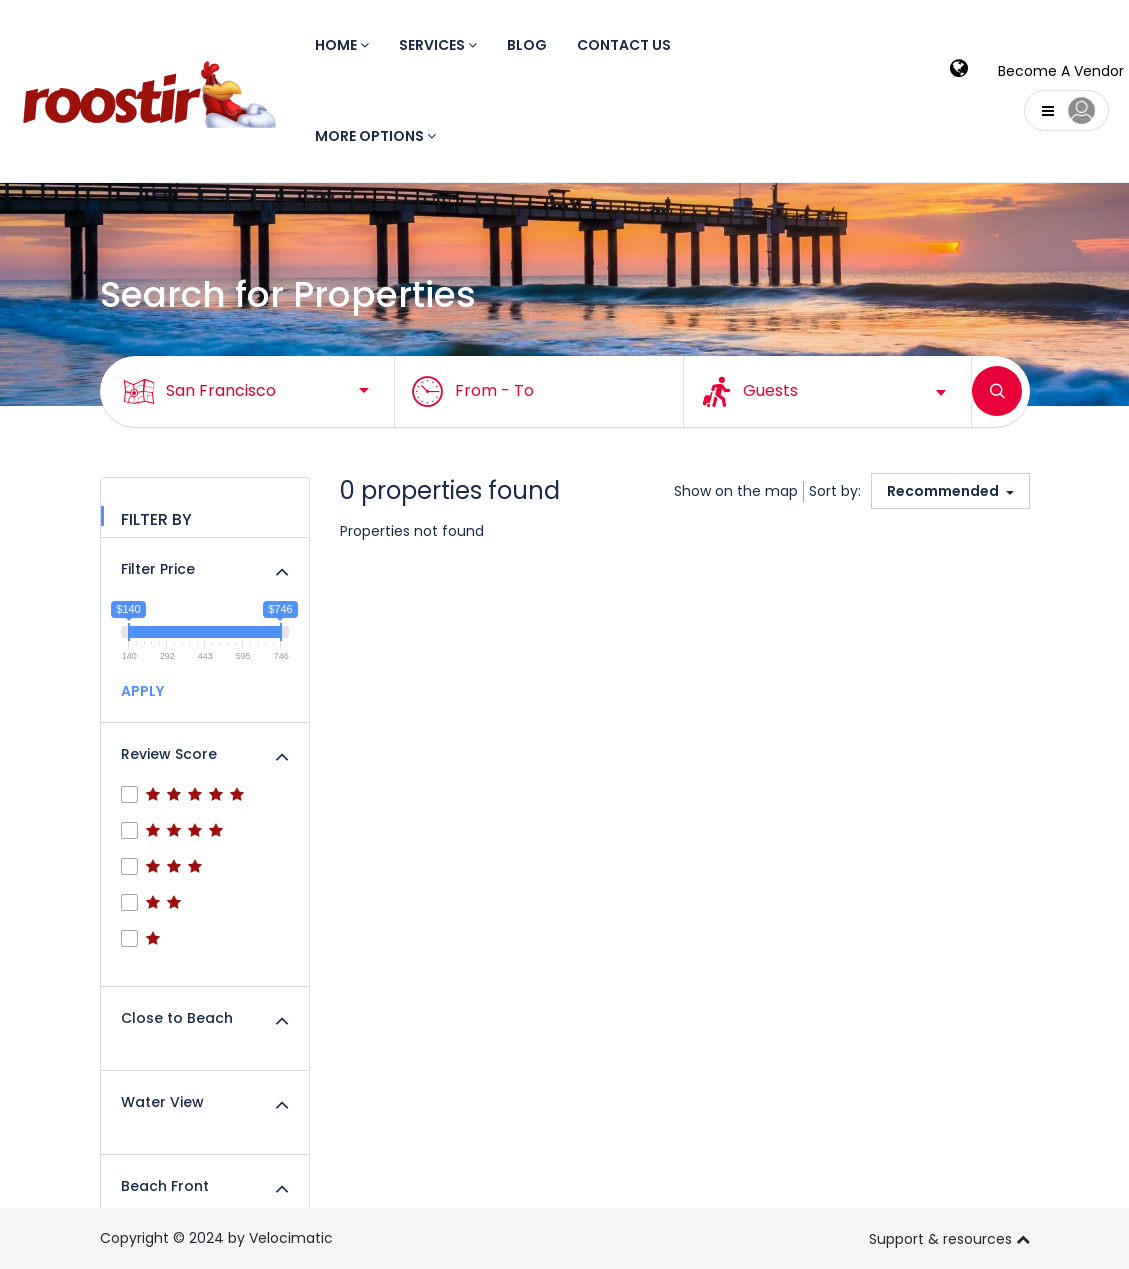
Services (438, 45)
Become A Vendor (1061, 71)
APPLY (142, 691)
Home (342, 45)
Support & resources (949, 1238)
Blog (527, 45)
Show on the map (736, 491)
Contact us (624, 45)
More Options (375, 136)
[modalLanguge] (959, 70)
